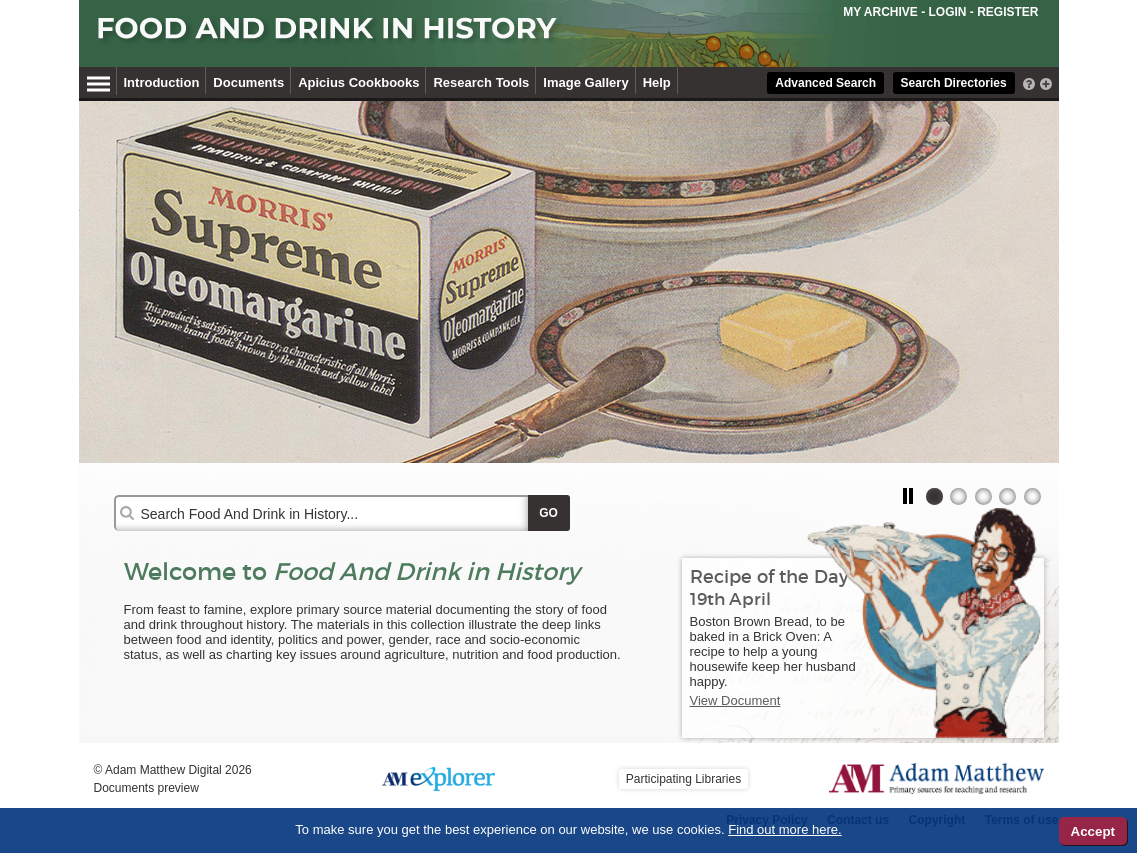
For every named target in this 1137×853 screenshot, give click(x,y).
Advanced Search (825, 83)
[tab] (934, 496)
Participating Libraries (683, 779)
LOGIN (947, 12)
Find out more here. (784, 829)
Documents (248, 82)
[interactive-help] (1029, 82)
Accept (1093, 831)
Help (657, 82)
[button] (911, 496)
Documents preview (146, 788)
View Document (735, 700)
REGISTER (1007, 12)
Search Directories (954, 83)
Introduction (162, 82)
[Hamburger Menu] (98, 81)
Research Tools (481, 82)
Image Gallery (585, 82)
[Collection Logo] (483, 36)
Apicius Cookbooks (358, 82)
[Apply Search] (549, 513)
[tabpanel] (569, 282)
